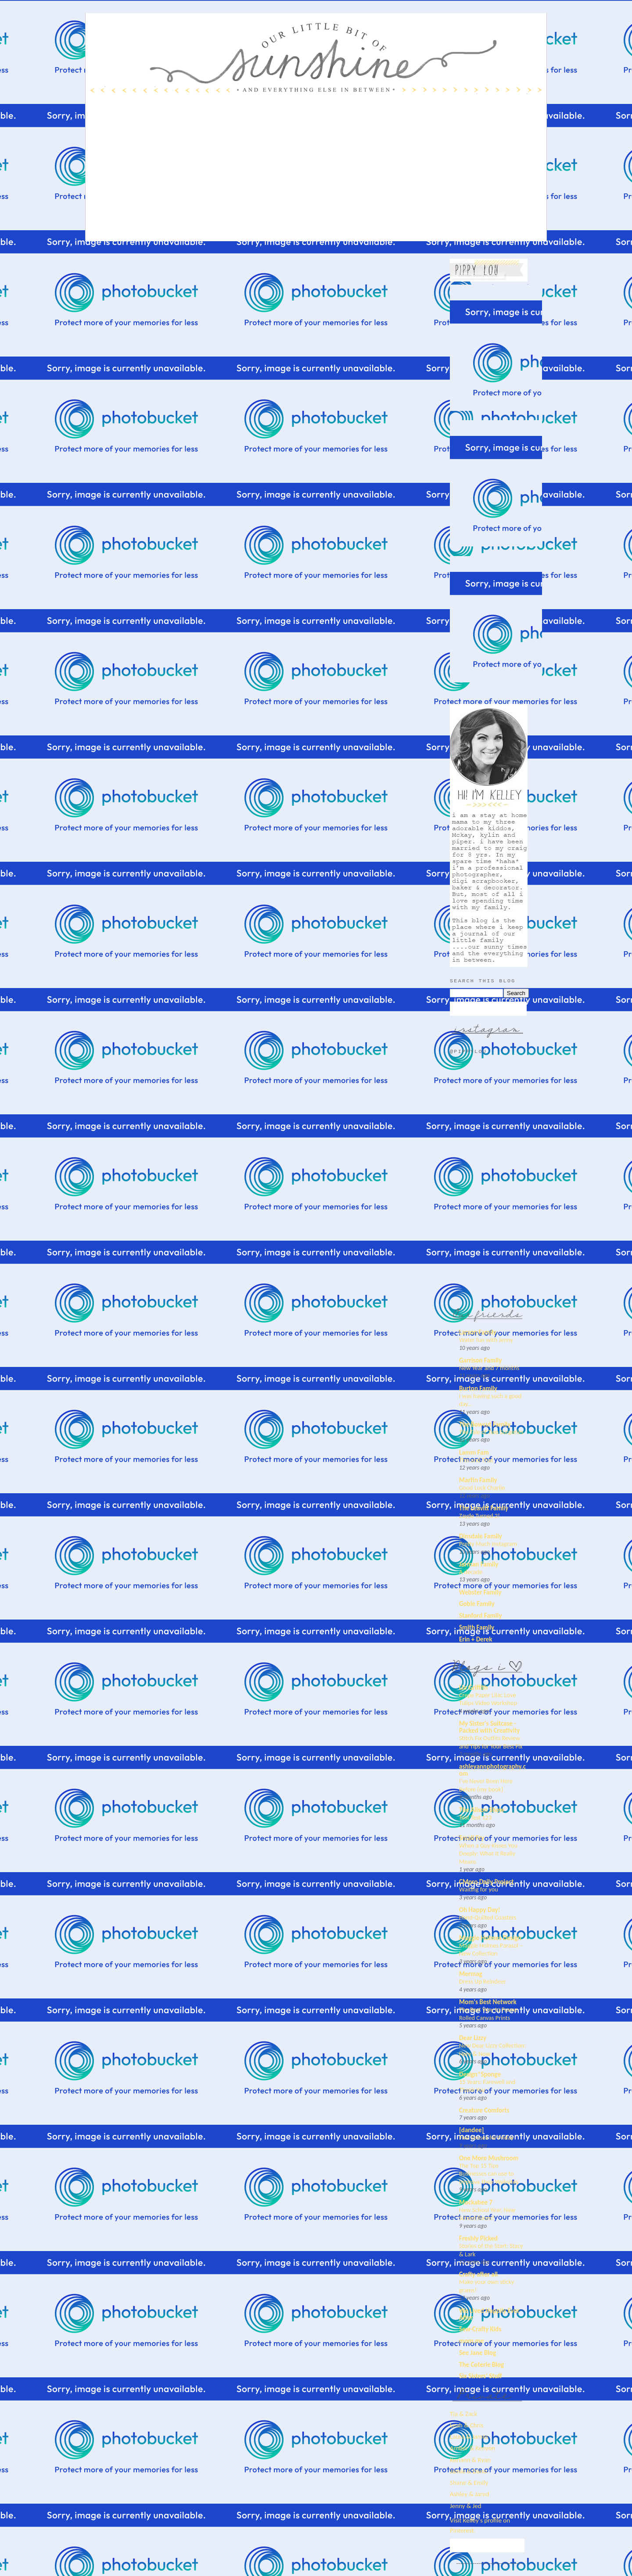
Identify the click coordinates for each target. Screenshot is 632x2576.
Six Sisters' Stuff (480, 2376)
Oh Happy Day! (479, 1910)
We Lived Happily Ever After (489, 2314)
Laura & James (469, 2436)
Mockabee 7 (475, 2202)
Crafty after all (478, 2274)
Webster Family (480, 1592)
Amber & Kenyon (472, 2448)
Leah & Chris (466, 2425)
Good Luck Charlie (482, 1487)
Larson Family (477, 1332)
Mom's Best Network (488, 2002)
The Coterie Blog (481, 2365)
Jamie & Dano (468, 2471)
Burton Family (478, 1388)
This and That (476, 1460)
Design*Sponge (480, 2074)
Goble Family (477, 1604)
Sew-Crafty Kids (480, 2329)
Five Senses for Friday (486, 2137)
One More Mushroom (488, 2158)
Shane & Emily (469, 2483)
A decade (470, 1572)
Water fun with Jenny (486, 1340)
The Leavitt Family (483, 1508)
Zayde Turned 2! (479, 1516)
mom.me (471, 2341)
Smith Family (476, 1627)
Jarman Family (478, 1564)
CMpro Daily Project (486, 1882)
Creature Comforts (484, 2110)
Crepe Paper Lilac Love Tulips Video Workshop (488, 1699)
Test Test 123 (475, 1817)
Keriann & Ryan (470, 2460)
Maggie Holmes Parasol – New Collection (491, 1949)
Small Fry (471, 1838)
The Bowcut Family (484, 1424)
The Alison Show (481, 1810)
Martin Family (478, 1480)
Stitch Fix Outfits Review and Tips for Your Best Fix (491, 1742)
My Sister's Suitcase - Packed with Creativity (489, 1727)
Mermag (470, 1974)
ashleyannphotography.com (492, 1770)
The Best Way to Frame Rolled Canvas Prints (488, 2013)
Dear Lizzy (472, 2038)
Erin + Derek (475, 1639)
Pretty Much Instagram (488, 1544)
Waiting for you (478, 1889)
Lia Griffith (473, 1687)
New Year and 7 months (489, 1368)
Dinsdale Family (480, 1536)
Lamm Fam (474, 1452)
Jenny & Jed (465, 2506)
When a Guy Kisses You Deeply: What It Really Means (488, 1853)
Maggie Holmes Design (490, 1938)
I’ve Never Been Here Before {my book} (486, 1785)
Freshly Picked (478, 2238)
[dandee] (471, 2130)
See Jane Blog (477, 2353)
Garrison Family (480, 1360)
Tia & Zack (463, 2414)
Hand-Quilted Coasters (487, 1917)
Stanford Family (480, 1616)
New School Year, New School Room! (487, 2214)
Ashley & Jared (469, 2494)
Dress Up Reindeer (482, 1981)
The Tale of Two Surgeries (491, 1432)
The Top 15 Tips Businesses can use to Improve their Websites (488, 2174)
